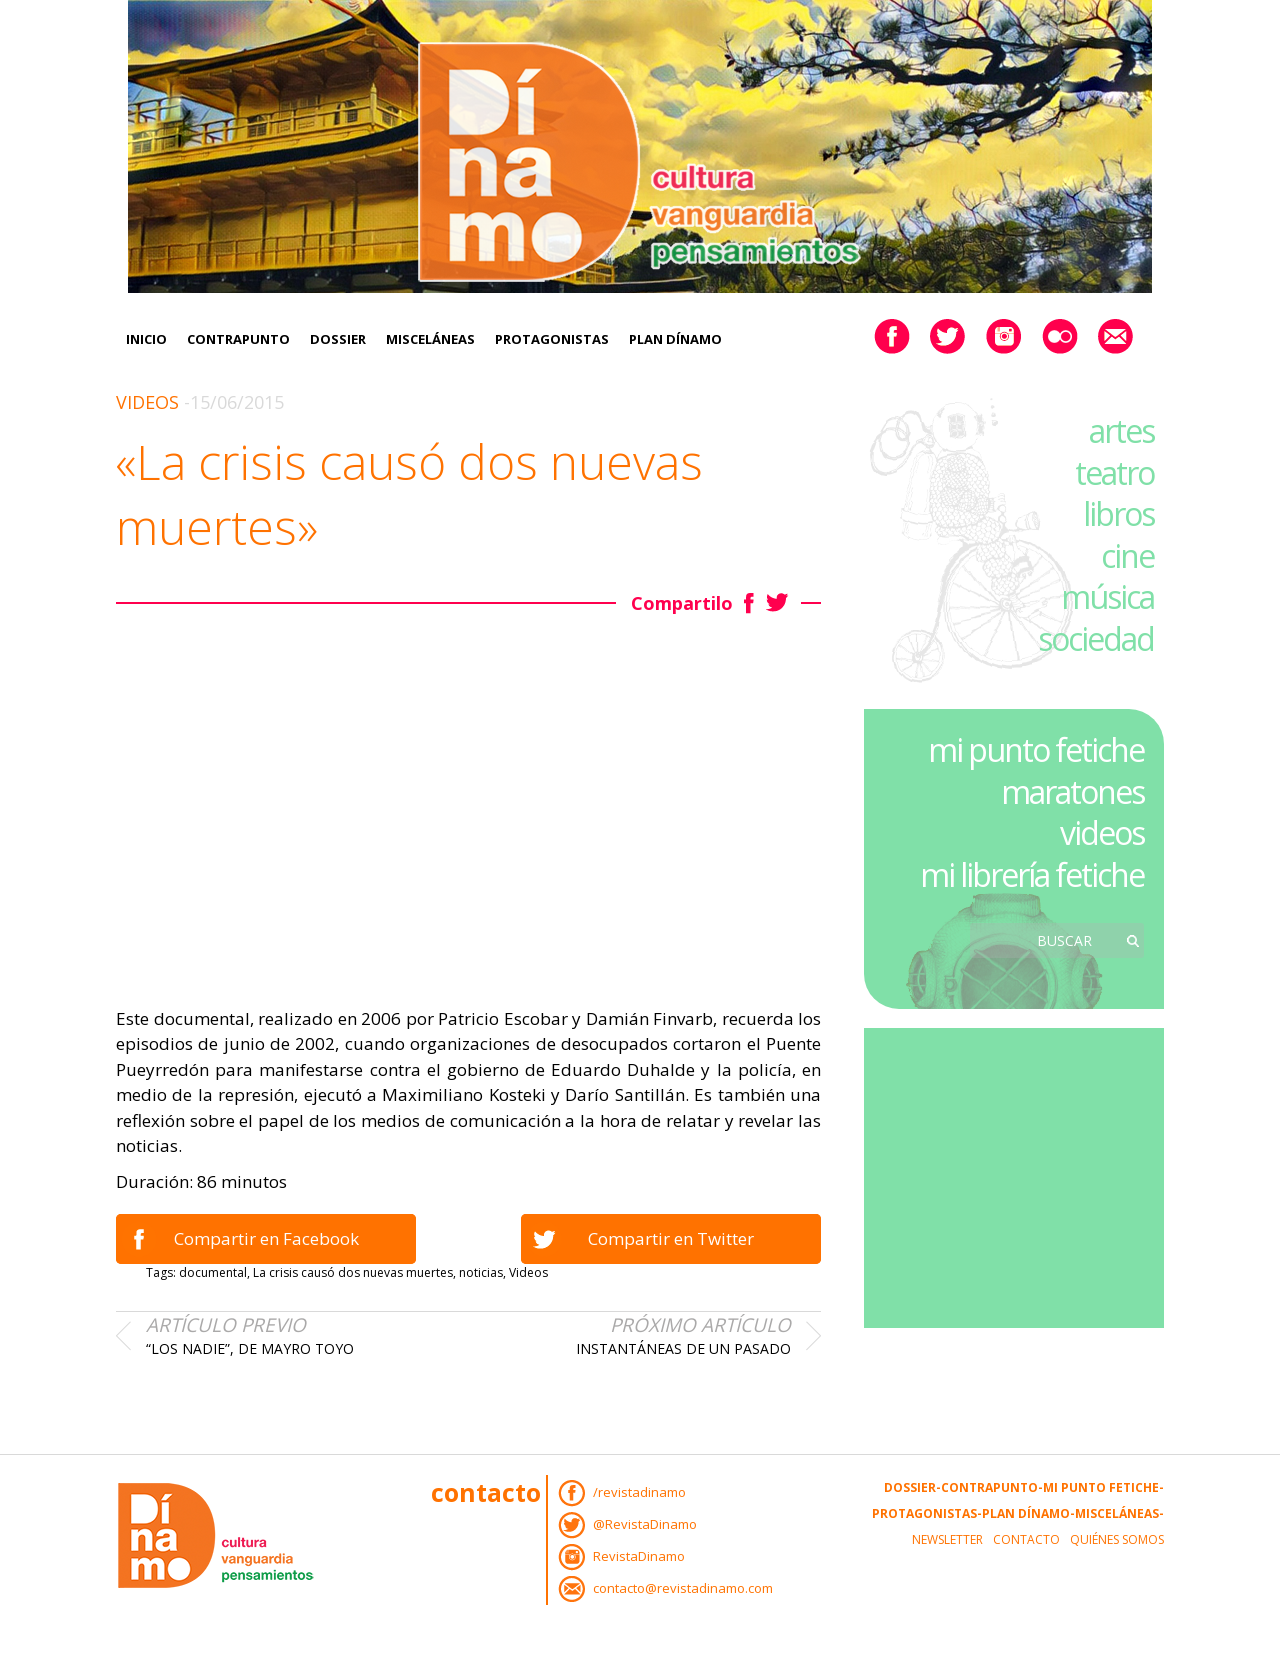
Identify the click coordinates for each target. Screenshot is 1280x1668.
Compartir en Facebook (266, 1238)
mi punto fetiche (1036, 749)
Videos (147, 402)
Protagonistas (552, 339)
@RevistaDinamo (645, 1524)
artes (1121, 430)
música (1107, 596)
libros (1118, 513)
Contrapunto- (992, 1487)
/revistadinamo (639, 1492)
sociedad (1096, 638)
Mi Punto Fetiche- (1103, 1487)
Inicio (146, 339)
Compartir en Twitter (671, 1238)
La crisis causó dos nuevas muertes (353, 1272)
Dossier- (912, 1487)
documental (213, 1272)
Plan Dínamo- (1028, 1513)
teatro (1114, 472)
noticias (481, 1272)
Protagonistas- (927, 1513)
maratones (1072, 791)
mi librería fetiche (1032, 874)
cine (1127, 555)
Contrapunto (238, 339)
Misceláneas (430, 339)
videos (1102, 832)
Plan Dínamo (675, 339)
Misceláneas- (1119, 1513)
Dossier (338, 339)
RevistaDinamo (639, 1556)
